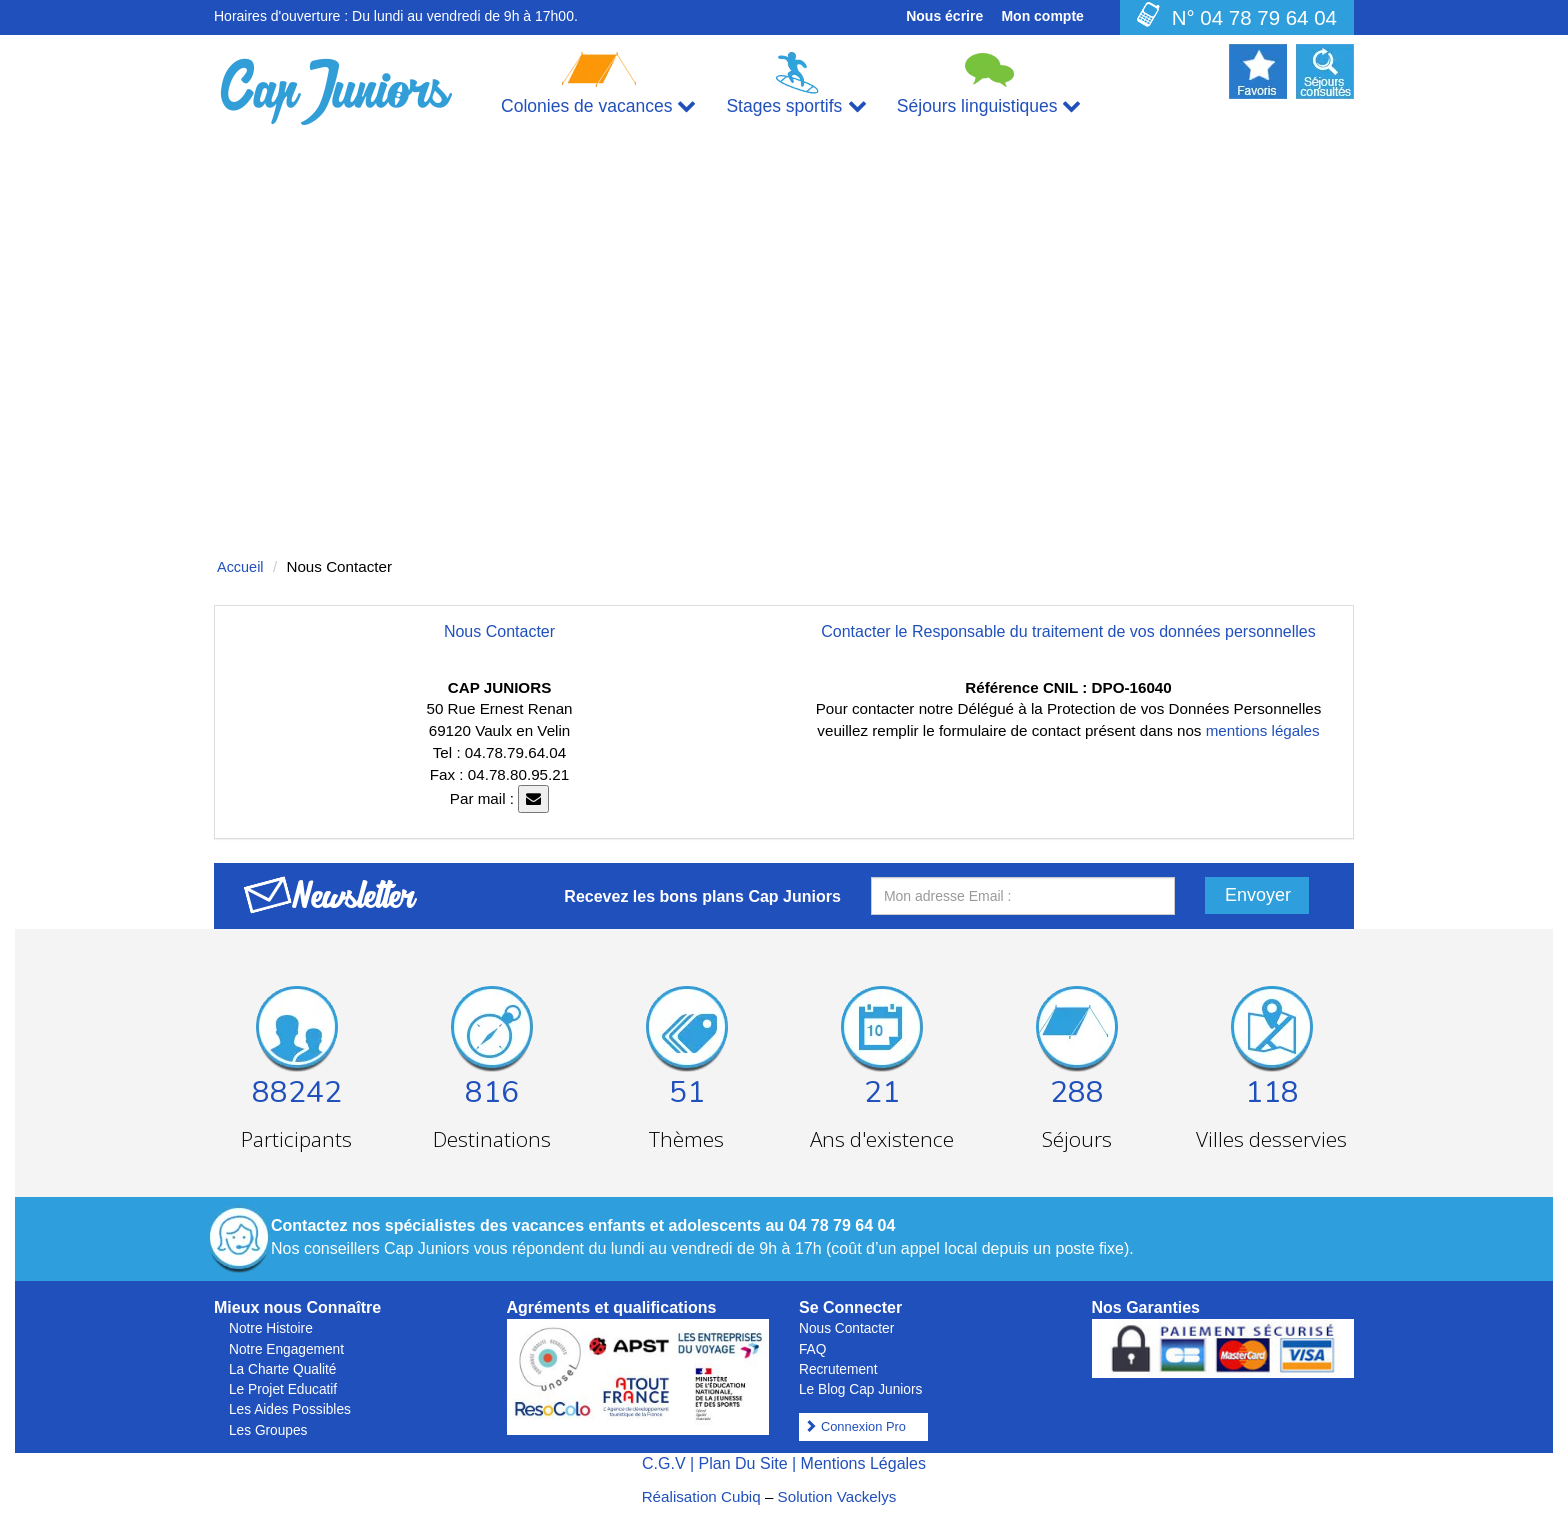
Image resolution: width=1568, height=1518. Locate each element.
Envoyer (1258, 895)
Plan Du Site (743, 1463)
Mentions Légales (863, 1463)
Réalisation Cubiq (701, 1496)
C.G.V (664, 1463)
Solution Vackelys (837, 1496)
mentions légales (1263, 730)
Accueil (240, 567)
